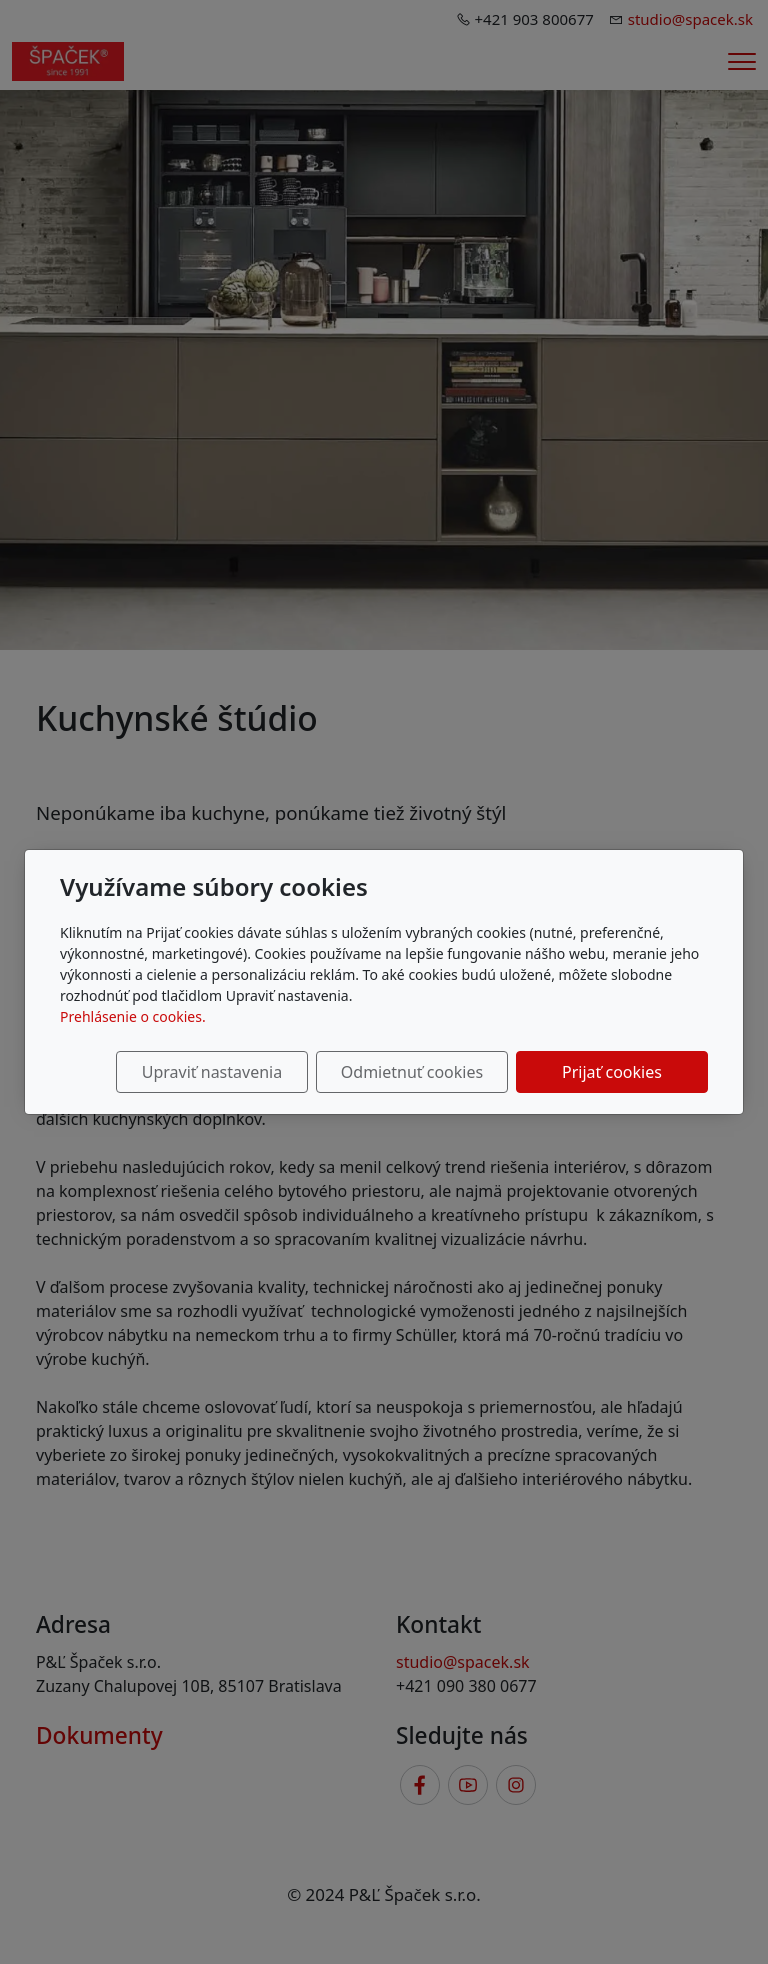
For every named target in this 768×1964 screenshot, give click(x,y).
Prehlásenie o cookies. (133, 1016)
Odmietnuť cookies (412, 1072)
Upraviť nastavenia (212, 1072)
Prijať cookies (612, 1072)
